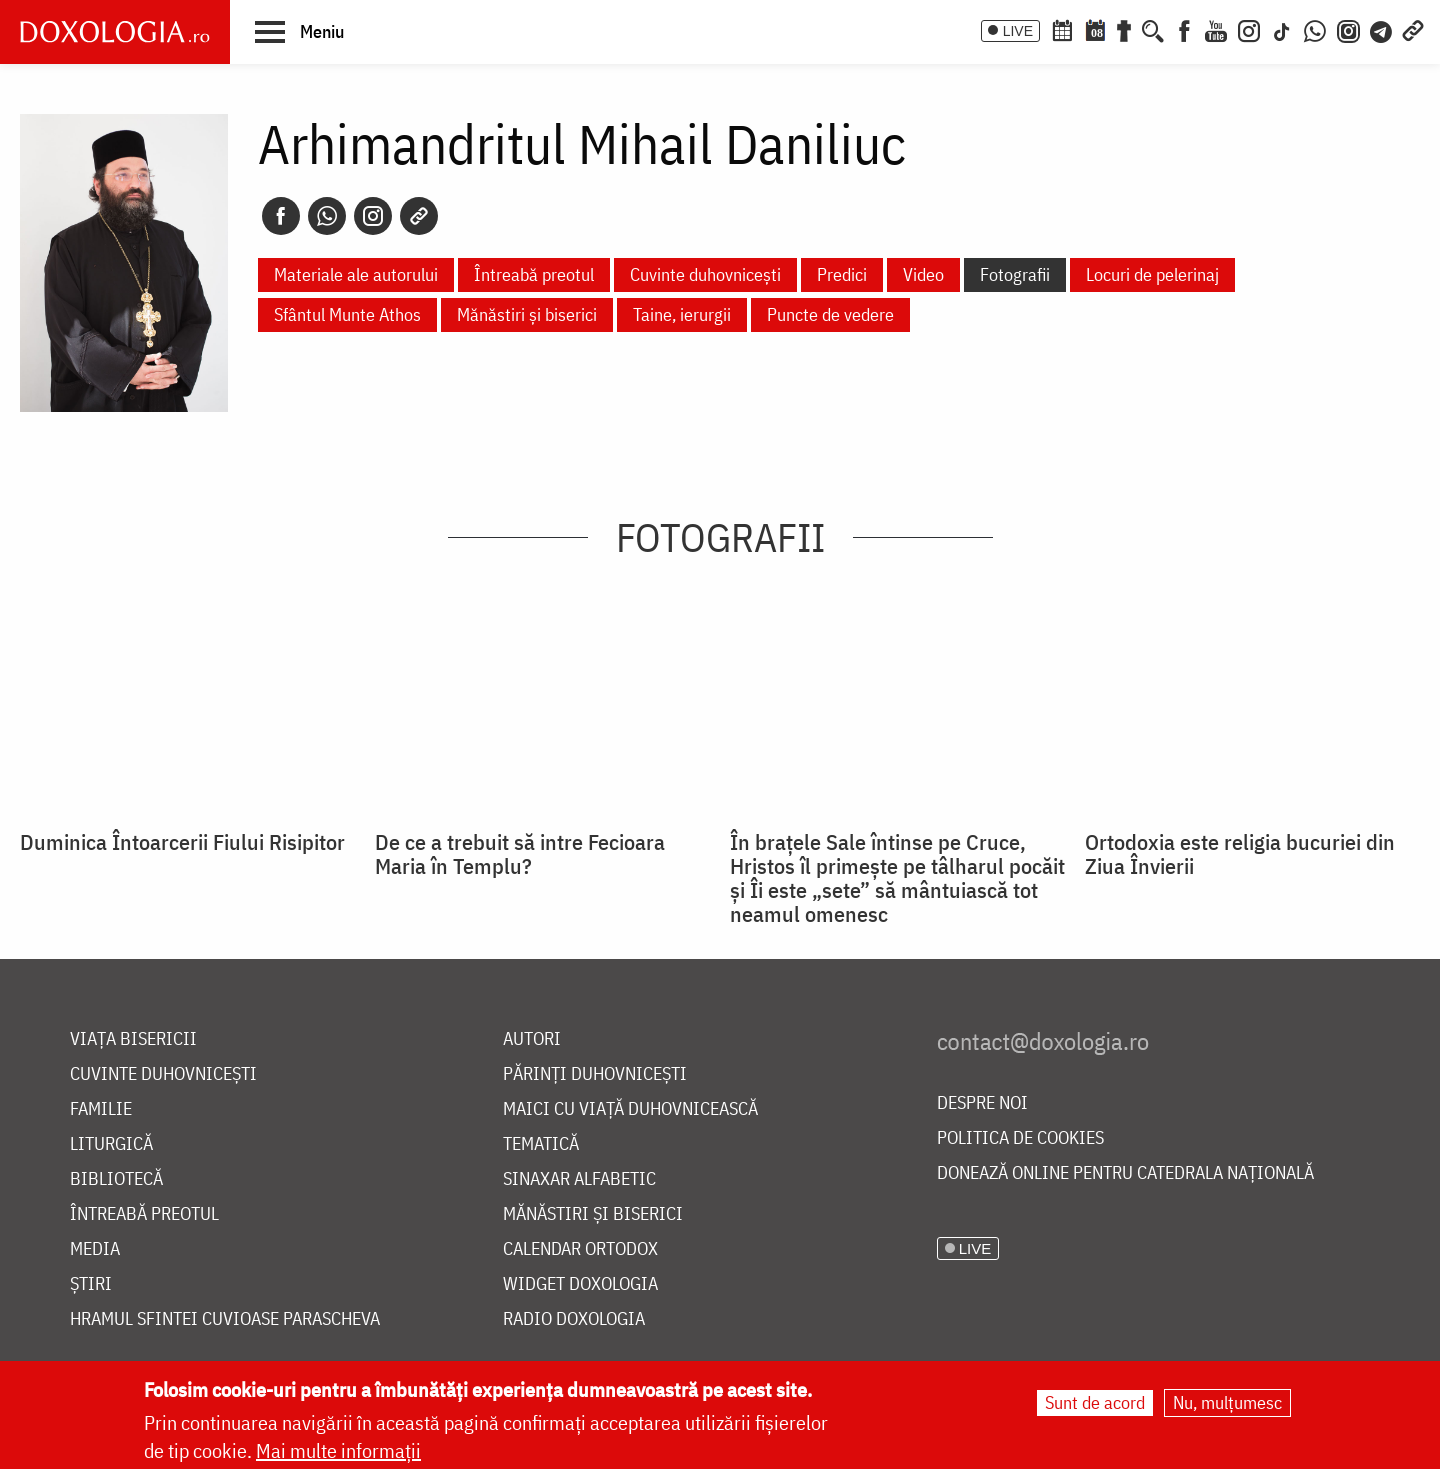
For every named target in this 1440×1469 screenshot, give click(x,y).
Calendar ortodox (580, 1249)
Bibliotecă (116, 1179)
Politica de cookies (1020, 1138)
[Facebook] (1184, 29)
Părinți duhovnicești (595, 1074)
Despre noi (982, 1103)
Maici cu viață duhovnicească (630, 1109)
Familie (101, 1109)
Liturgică (111, 1144)
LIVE (1018, 31)
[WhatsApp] (1315, 29)
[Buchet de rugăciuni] (1124, 29)
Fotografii (1015, 274)
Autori (532, 1039)
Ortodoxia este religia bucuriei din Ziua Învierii (1240, 854)
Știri (91, 1284)
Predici (842, 274)
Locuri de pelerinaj (1152, 274)
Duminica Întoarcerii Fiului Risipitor (182, 842)
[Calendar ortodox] (1062, 29)
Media (95, 1249)
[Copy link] (419, 216)
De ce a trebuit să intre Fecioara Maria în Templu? (520, 854)
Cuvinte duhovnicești (705, 274)
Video (923, 274)
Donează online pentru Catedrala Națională (1125, 1173)
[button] (299, 31)
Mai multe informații (338, 1450)
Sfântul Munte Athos (347, 314)
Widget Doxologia (580, 1284)
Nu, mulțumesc (1227, 1402)
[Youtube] (1216, 29)
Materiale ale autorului (356, 274)
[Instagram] (1249, 29)
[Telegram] (1382, 29)
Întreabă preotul (534, 274)
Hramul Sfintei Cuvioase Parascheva (225, 1319)
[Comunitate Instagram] (1348, 29)
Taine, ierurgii (682, 314)
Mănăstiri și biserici (527, 314)
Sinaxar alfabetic (579, 1179)
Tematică (541, 1144)
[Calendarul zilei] (1095, 29)
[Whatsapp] (327, 216)
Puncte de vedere (830, 314)
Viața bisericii (133, 1039)
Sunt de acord (1095, 1402)
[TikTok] (1282, 29)
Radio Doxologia (574, 1319)
